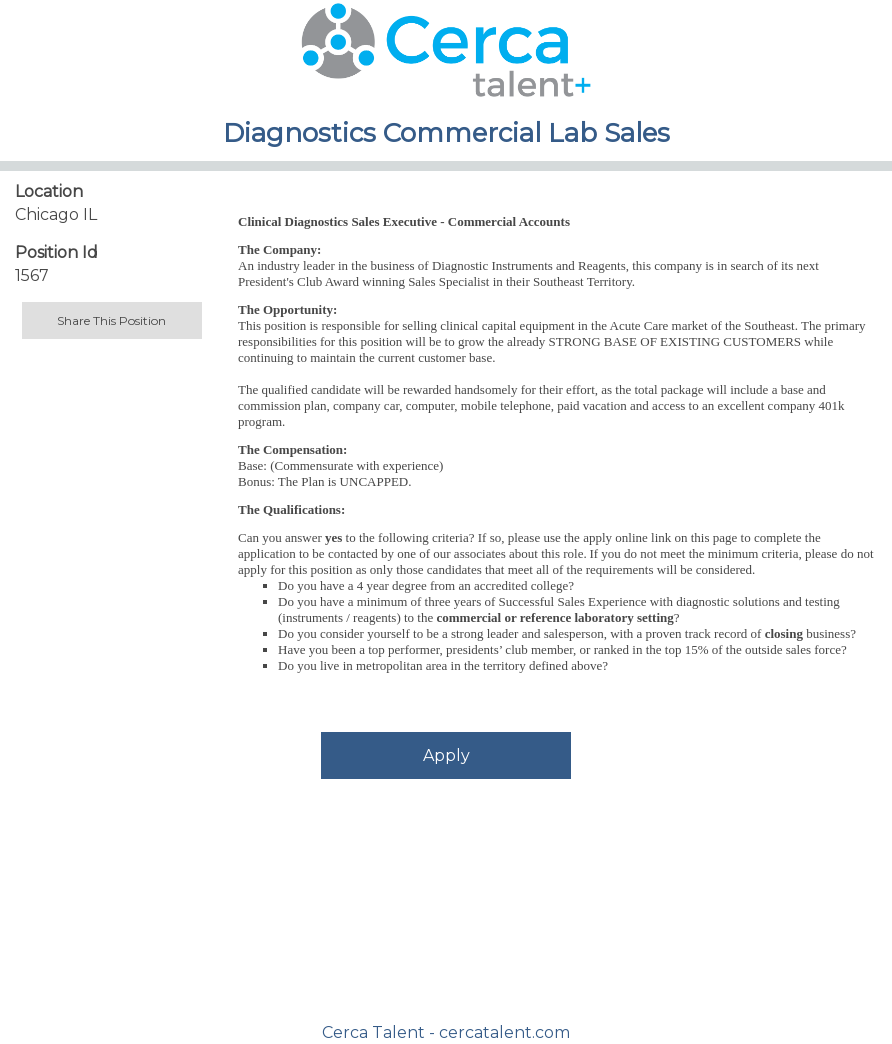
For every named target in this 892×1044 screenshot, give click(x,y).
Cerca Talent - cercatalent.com (446, 1032)
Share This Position (111, 320)
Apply (446, 755)
